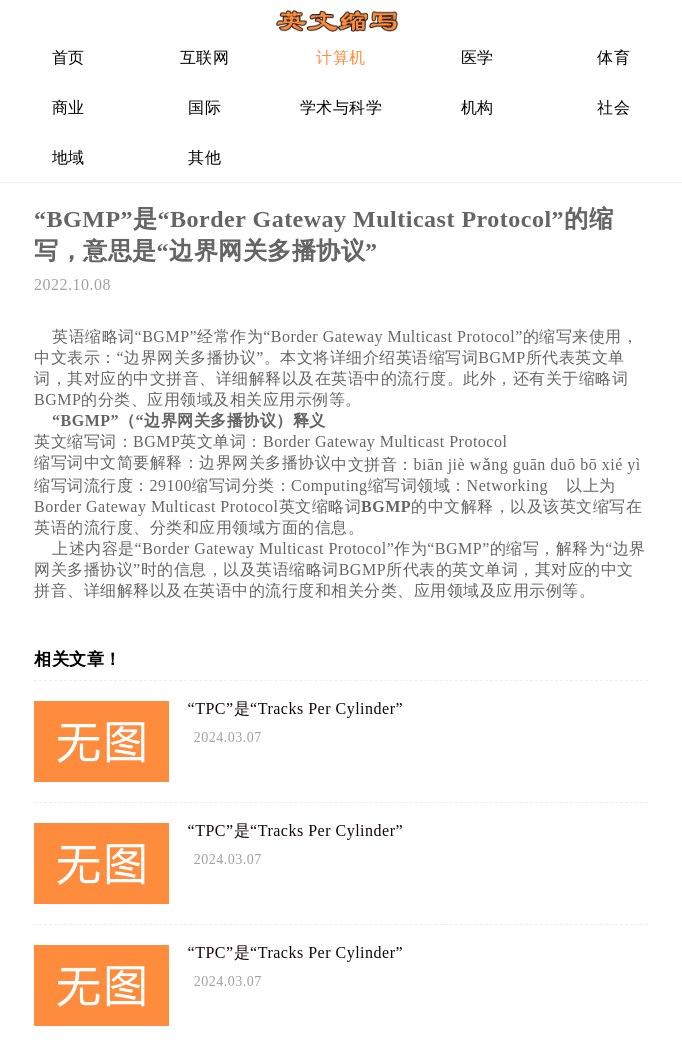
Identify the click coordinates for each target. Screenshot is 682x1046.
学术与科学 (341, 107)
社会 (613, 107)
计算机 (341, 57)
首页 (68, 57)
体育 (613, 57)
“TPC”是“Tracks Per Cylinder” (296, 708)
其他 (204, 157)
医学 (477, 57)
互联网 (205, 57)
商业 (68, 107)
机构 (477, 107)
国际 (204, 107)
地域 (68, 157)
